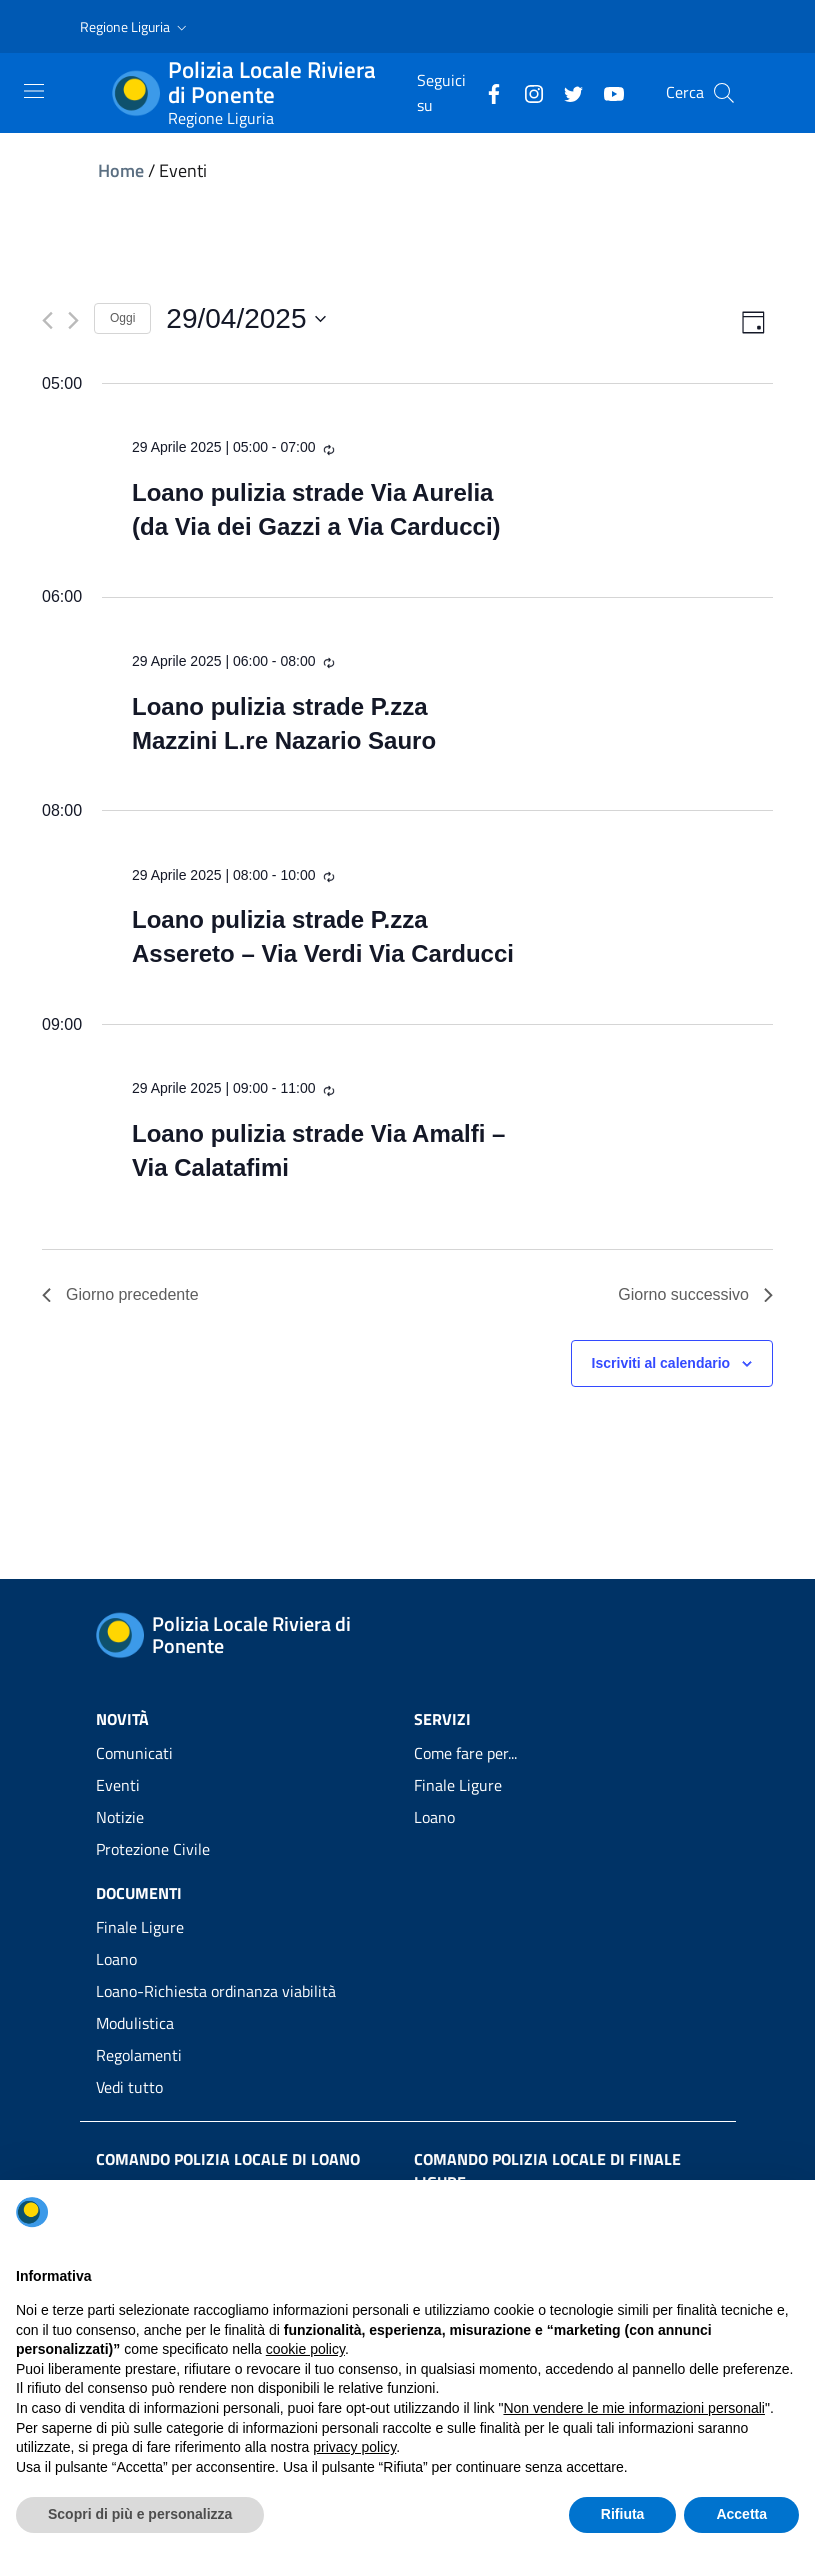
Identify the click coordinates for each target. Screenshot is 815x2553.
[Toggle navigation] (34, 91)
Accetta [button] (741, 2514)
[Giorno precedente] (47, 320)
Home (121, 170)
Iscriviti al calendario (661, 1363)
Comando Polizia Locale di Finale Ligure (547, 2170)
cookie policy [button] (305, 2349)
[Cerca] (724, 93)
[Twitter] (566, 92)
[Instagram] (526, 92)
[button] (135, 27)
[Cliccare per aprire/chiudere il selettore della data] (245, 319)
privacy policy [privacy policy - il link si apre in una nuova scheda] (354, 2447)
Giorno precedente (120, 1294)
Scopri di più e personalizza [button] (140, 2514)
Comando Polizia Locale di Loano (228, 2159)
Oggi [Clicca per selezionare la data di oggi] (122, 318)
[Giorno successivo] (73, 320)
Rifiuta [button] (623, 2514)
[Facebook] (486, 92)
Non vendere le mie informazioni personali (633, 2408)
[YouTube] (606, 92)
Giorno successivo (695, 1294)
